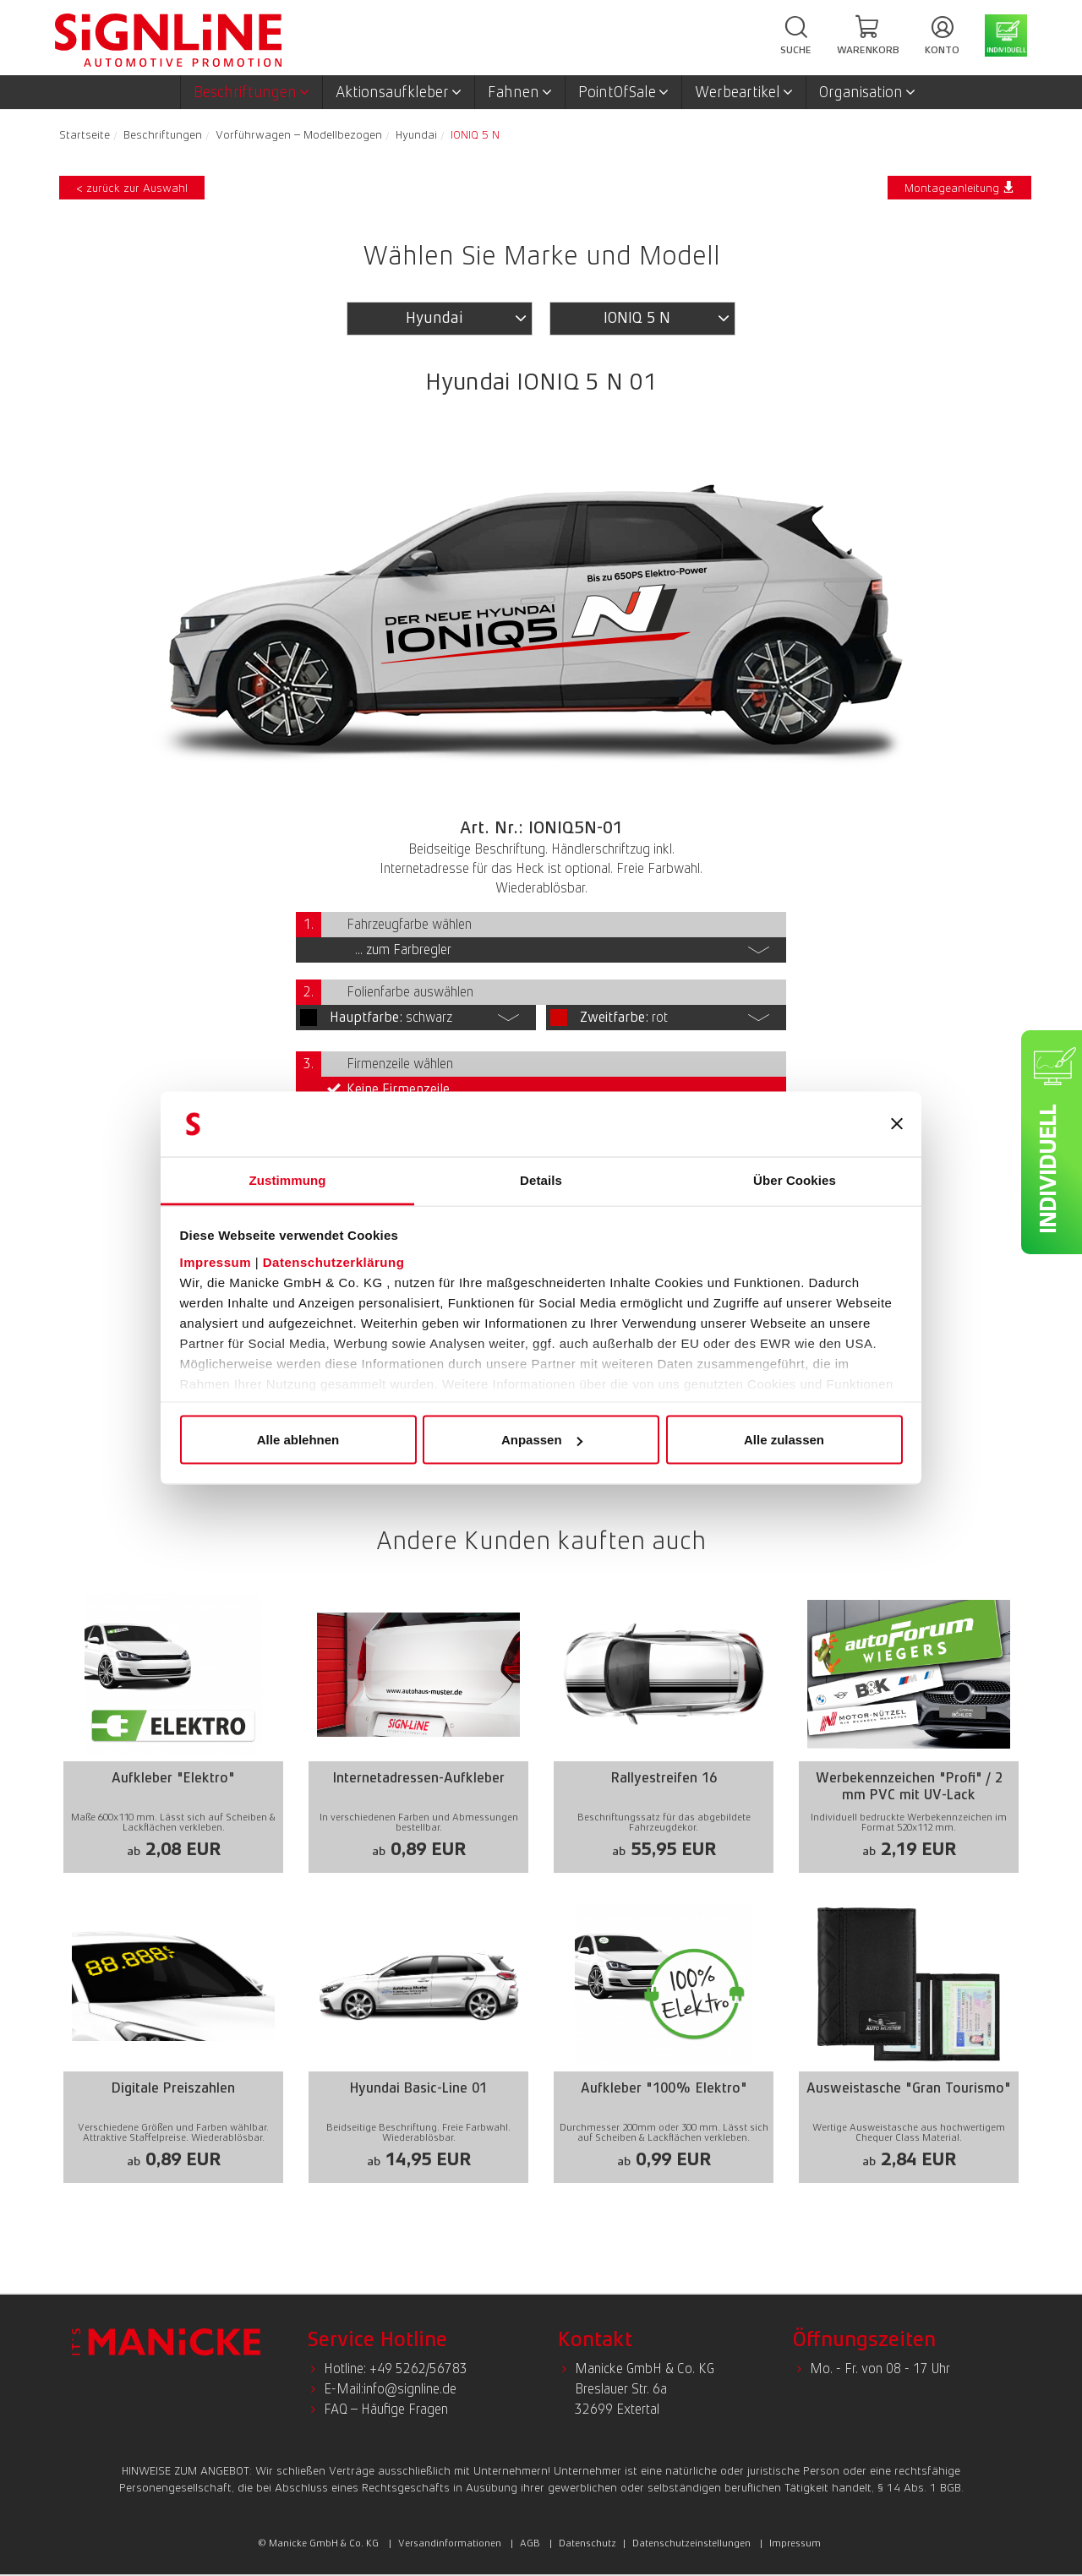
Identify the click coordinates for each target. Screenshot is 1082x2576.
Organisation (867, 92)
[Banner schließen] (897, 1124)
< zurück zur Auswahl (132, 187)
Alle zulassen (784, 1440)
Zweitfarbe (614, 1017)
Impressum (216, 1261)
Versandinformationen (449, 2543)
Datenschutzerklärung (334, 1261)
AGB (530, 2543)
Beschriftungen (251, 92)
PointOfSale (623, 92)
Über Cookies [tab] (794, 1179)
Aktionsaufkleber (399, 92)
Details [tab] (541, 1179)
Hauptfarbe (366, 1017)
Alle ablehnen (298, 1440)
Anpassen (541, 1440)
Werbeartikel (744, 92)
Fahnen (520, 92)
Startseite (84, 134)
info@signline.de (409, 2389)
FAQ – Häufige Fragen (386, 2409)
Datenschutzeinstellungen (691, 2543)
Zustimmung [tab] (287, 1179)
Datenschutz (587, 2543)
